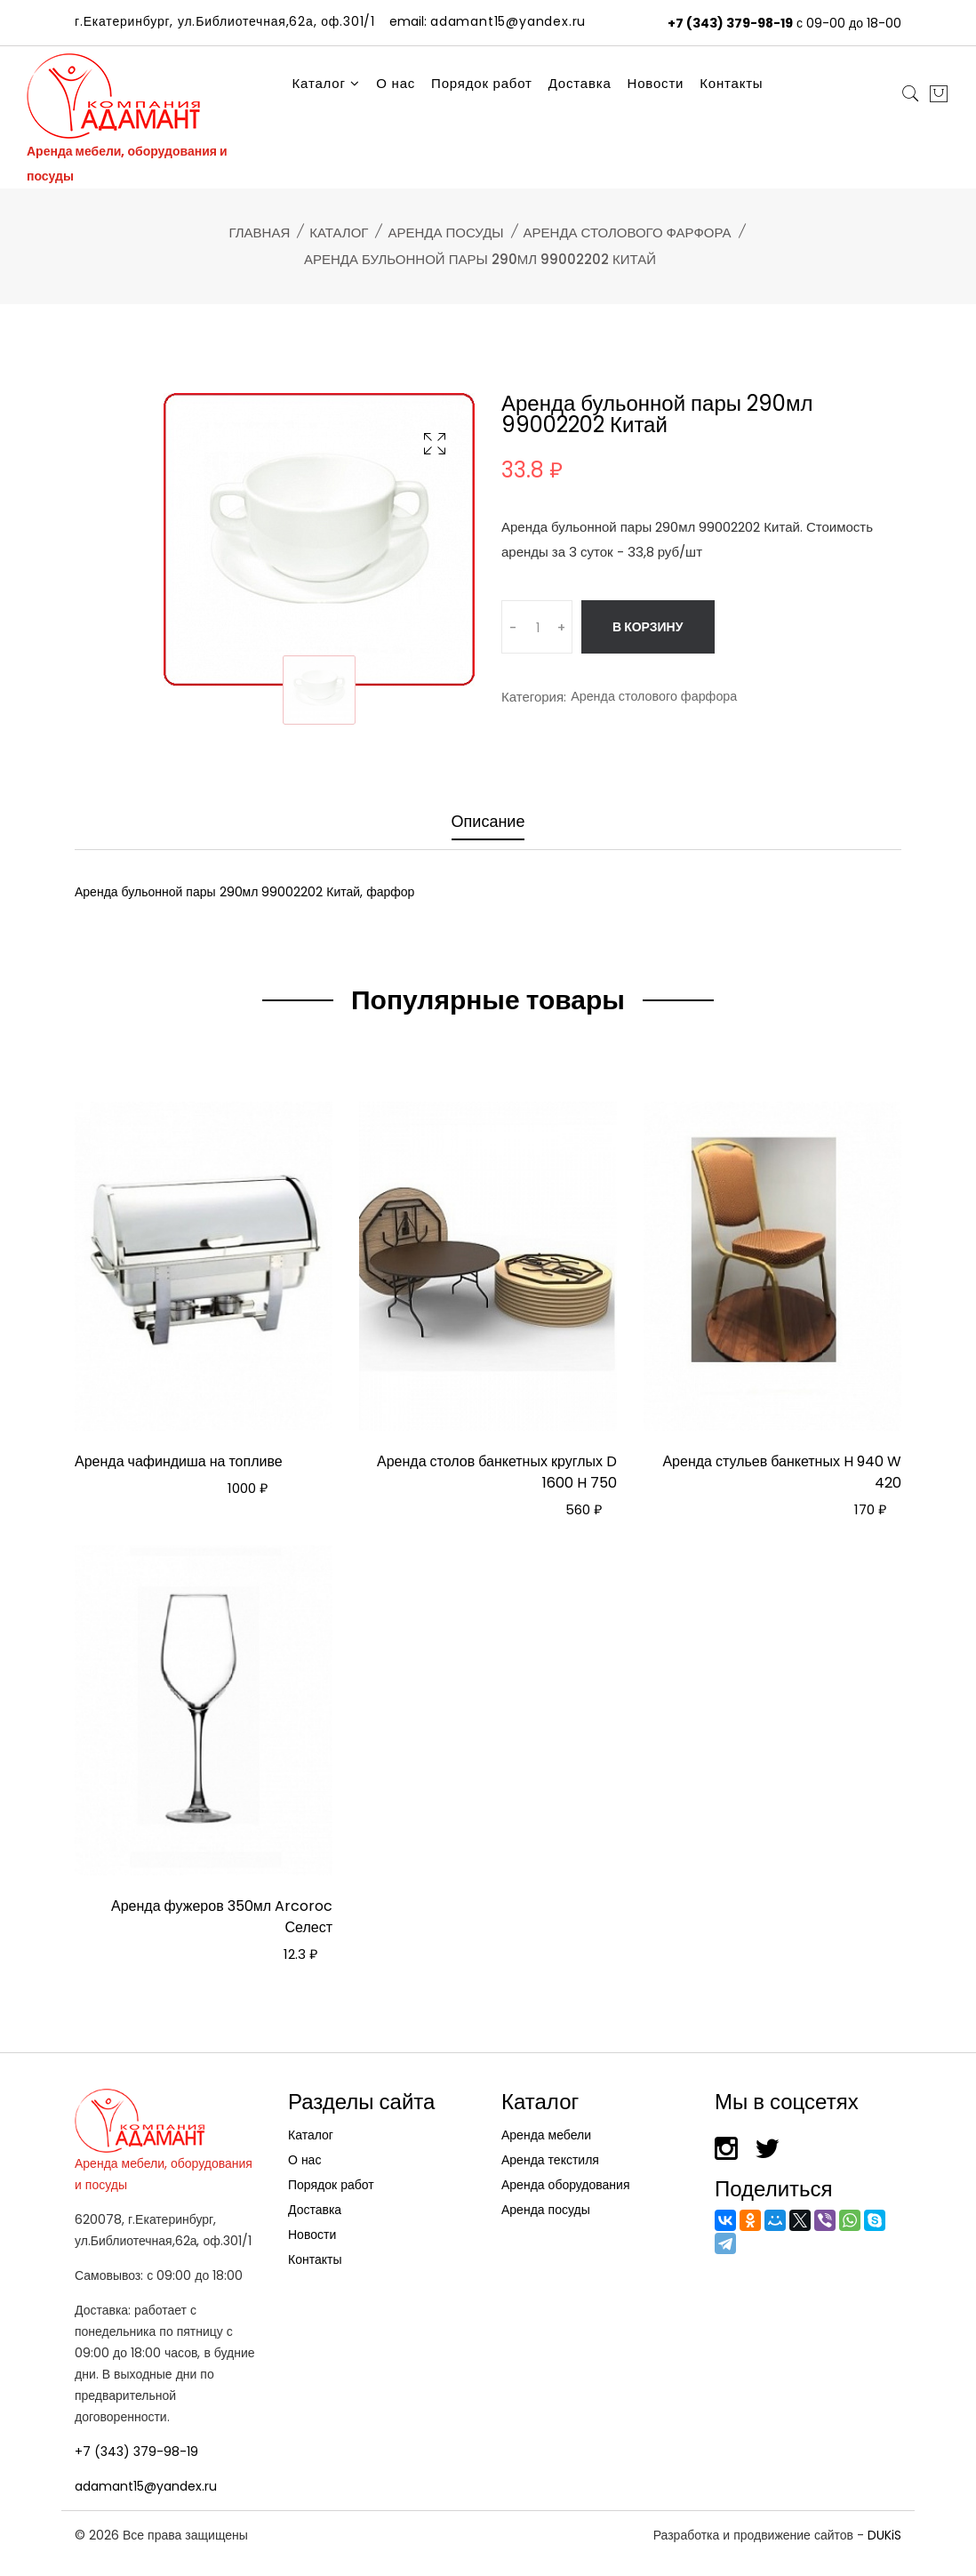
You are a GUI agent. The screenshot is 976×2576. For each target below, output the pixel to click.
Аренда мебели (546, 2130)
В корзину (650, 627)
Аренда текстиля (550, 2154)
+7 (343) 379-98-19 (730, 23)
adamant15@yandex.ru (146, 2481)
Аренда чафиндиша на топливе (179, 1457)
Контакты (731, 83)
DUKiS (884, 2530)
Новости (656, 83)
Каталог (326, 83)
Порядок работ (481, 83)
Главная (259, 232)
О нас (395, 83)
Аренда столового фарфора (628, 232)
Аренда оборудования (565, 2179)
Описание (488, 821)
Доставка (580, 83)
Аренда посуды (445, 232)
